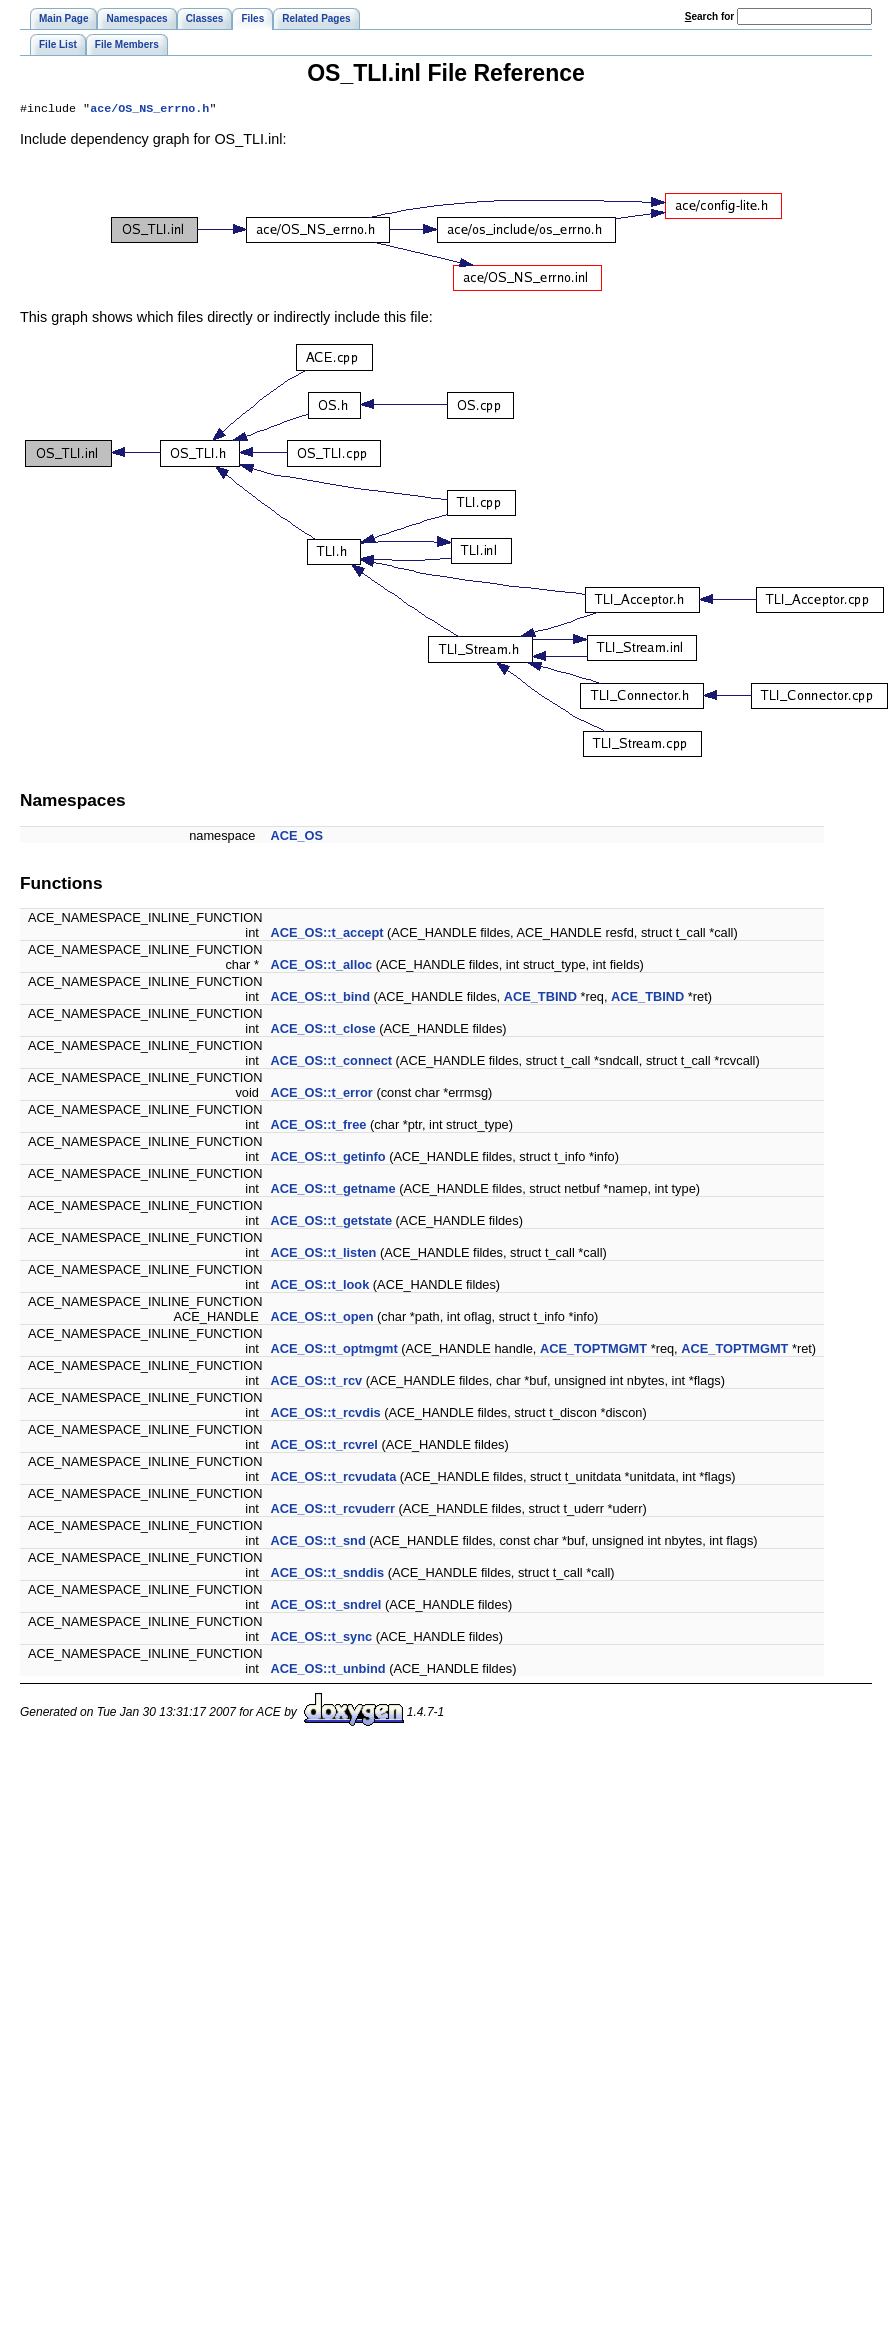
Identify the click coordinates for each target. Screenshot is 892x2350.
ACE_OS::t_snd (317, 1542)
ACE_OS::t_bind (320, 998)
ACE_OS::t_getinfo (327, 1158)
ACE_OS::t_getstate (331, 1222)
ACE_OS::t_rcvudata (333, 1478)
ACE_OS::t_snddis (327, 1574)
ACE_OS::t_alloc (321, 966)
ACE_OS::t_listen (323, 1254)
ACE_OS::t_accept (326, 934)
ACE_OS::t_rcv (316, 1382)
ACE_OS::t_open (321, 1318)
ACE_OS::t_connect (331, 1062)
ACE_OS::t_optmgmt (333, 1350)
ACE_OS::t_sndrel (325, 1606)
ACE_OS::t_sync (321, 1638)
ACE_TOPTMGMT (593, 1350)
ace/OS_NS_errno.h (149, 110)
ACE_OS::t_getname (332, 1190)
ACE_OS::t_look (319, 1286)
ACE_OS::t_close (322, 1030)
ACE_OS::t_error (321, 1094)
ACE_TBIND (540, 998)
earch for (709, 16)
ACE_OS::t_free (318, 1126)
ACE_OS (296, 837)
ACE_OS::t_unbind (327, 1670)
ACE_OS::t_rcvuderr (332, 1510)
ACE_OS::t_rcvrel (323, 1446)
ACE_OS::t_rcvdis (325, 1414)
